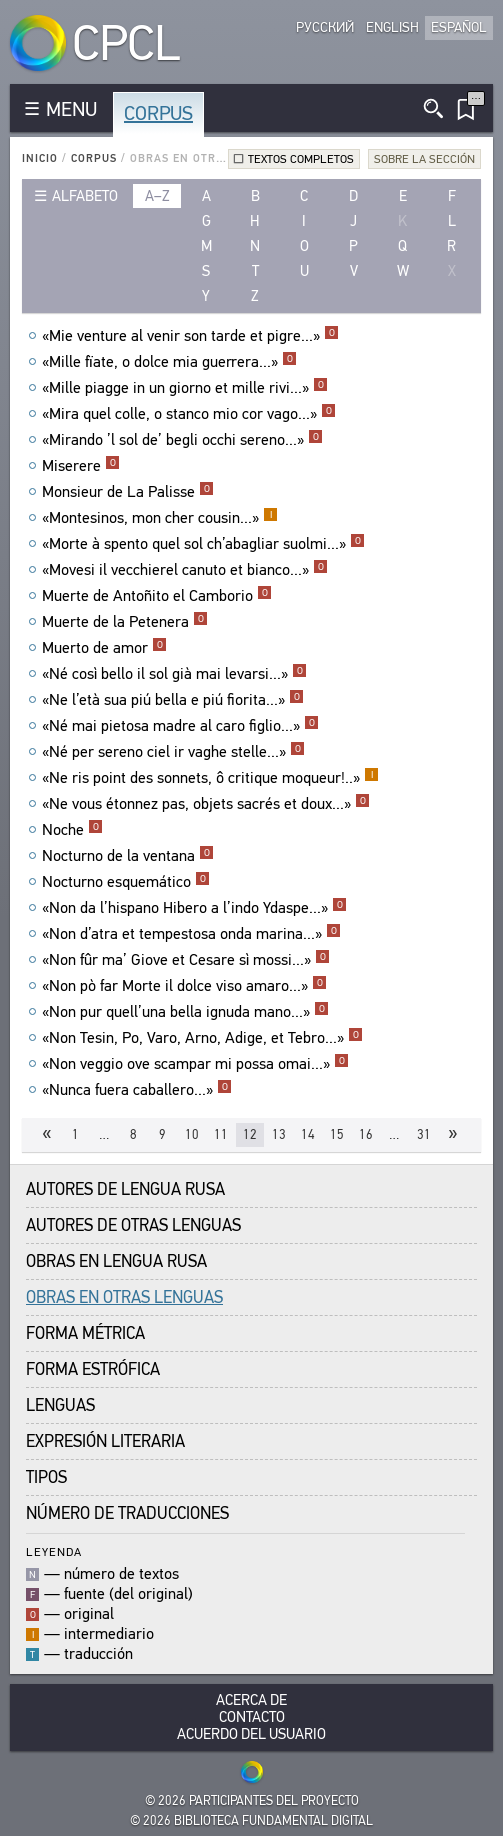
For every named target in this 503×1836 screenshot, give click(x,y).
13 (279, 1134)
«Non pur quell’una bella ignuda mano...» (185, 1012)
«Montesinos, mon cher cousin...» (160, 518)
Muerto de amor (104, 648)
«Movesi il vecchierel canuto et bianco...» (185, 570)
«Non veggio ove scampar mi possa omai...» (195, 1064)
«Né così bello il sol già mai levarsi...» (174, 674)
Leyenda (54, 1551)
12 (250, 1134)
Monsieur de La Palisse (128, 492)
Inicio (40, 158)
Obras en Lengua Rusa (116, 1261)
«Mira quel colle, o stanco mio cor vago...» (189, 414)
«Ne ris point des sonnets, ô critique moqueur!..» (210, 778)
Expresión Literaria (105, 1441)
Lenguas (60, 1405)
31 (424, 1134)
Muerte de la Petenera (125, 622)
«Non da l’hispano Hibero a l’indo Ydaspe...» (194, 908)
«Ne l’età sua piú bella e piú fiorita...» (173, 700)
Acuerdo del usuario (251, 1734)
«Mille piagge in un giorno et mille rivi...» (185, 388)
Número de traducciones (127, 1513)
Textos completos (301, 159)
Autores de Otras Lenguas (133, 1225)
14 (308, 1134)
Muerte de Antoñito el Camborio (157, 596)
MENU (71, 109)
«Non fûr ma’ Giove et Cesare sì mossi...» (186, 960)
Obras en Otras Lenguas (124, 1297)
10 (192, 1134)
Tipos (46, 1477)
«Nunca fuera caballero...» (137, 1090)
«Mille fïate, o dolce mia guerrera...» (169, 362)
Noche (72, 830)
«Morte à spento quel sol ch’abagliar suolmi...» (203, 544)
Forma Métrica (85, 1333)
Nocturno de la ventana (128, 856)
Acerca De (251, 1700)
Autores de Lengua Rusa (125, 1189)
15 (337, 1134)
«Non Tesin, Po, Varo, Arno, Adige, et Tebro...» (202, 1038)
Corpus (158, 113)
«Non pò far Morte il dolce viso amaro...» (184, 986)
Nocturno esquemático (126, 882)
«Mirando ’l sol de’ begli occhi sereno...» (182, 440)
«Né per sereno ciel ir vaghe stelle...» (173, 752)
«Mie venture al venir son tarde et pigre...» (190, 336)
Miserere (81, 466)
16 (366, 1134)
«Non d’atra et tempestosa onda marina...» (191, 934)
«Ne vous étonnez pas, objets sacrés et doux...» (206, 804)
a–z (157, 196)
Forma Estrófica (93, 1369)
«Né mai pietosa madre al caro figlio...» (180, 726)
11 (221, 1134)
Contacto (252, 1717)
